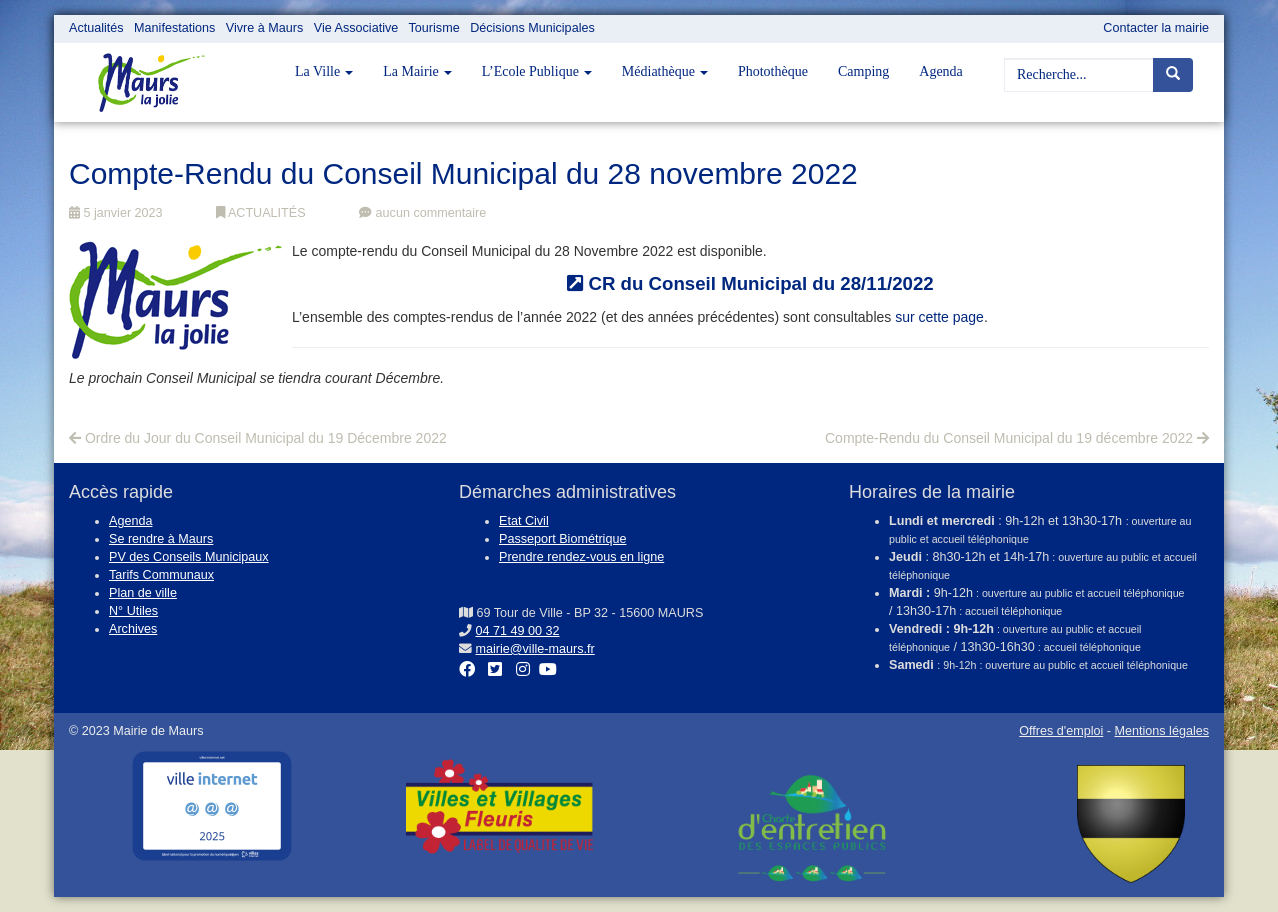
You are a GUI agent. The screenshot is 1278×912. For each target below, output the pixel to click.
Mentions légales (1161, 731)
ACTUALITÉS (260, 213)
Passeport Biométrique (562, 539)
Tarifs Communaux (161, 575)
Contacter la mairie (1156, 28)
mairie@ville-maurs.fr (535, 649)
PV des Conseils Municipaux (189, 557)
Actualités (96, 28)
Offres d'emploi (1061, 731)
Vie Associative (356, 28)
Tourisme (434, 28)
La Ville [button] (324, 71)
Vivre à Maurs (264, 28)
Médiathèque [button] (665, 71)
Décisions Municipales (532, 28)
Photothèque (773, 71)
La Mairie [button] (417, 71)
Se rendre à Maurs (161, 539)
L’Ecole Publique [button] (537, 71)
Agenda (941, 71)
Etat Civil (524, 521)
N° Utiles (133, 611)
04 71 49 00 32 (518, 631)
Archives (133, 629)
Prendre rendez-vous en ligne (581, 557)
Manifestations (174, 28)
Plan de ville (143, 593)
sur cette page (939, 317)
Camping (863, 71)
